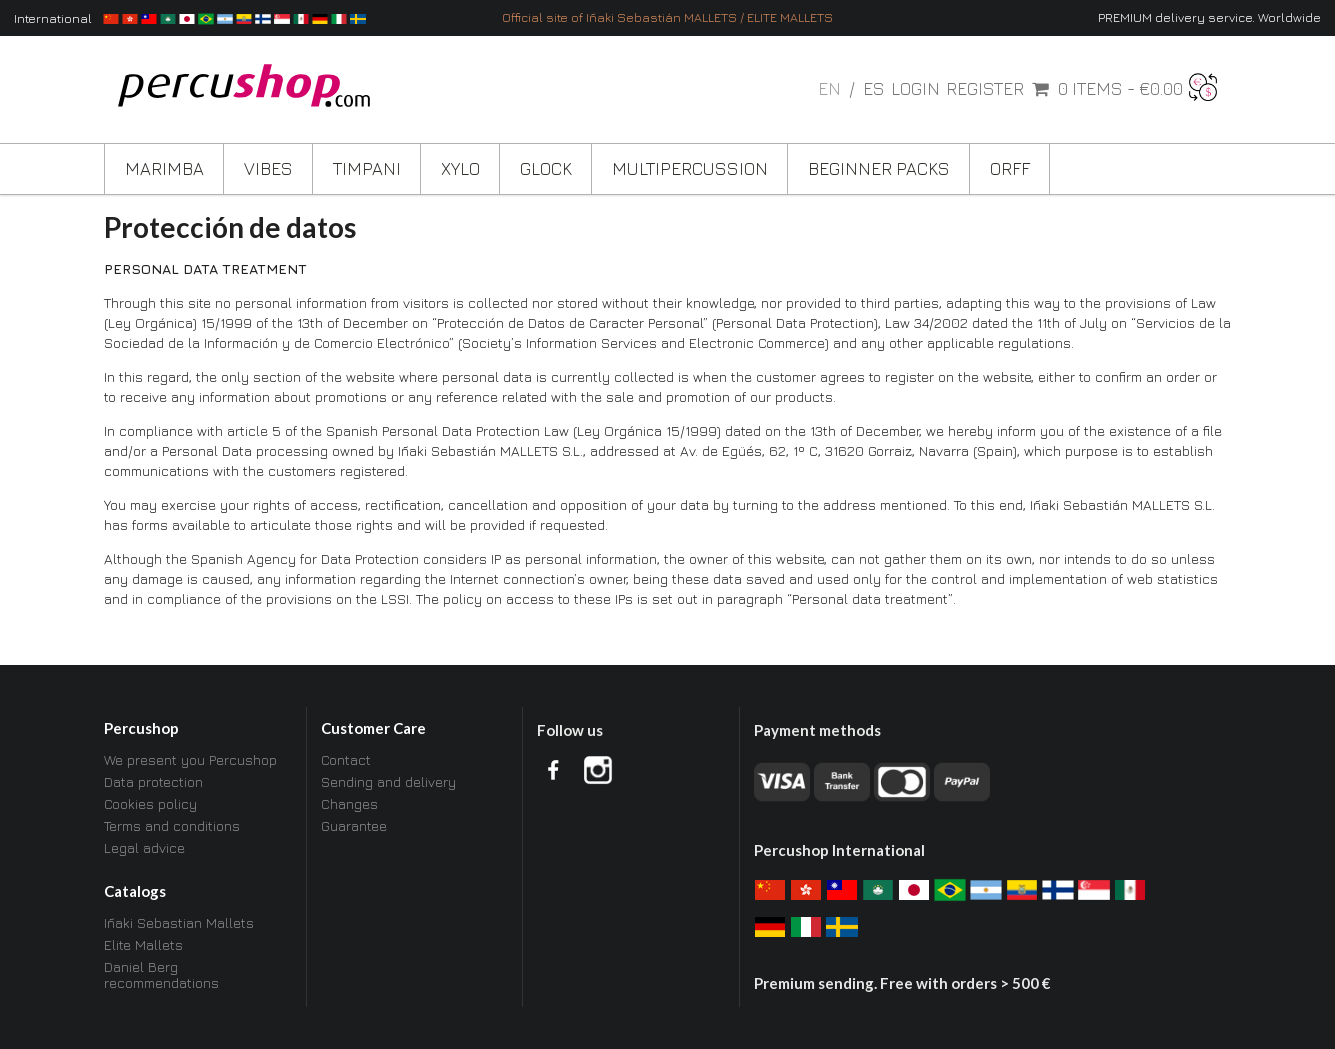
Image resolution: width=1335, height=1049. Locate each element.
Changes (349, 803)
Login (915, 89)
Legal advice (144, 847)
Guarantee (354, 825)
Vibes (268, 168)
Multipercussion (690, 168)
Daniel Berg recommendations (161, 974)
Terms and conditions (172, 825)
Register (985, 89)
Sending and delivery (388, 781)
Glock (546, 168)
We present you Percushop (190, 760)
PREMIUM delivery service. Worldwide (1209, 17)
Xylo (460, 168)
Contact (346, 760)
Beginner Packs (879, 168)
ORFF (1010, 168)
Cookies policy (150, 803)
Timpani (367, 168)
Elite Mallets (143, 944)
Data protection (153, 781)
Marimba (164, 168)
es (874, 88)
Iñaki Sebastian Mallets (179, 923)
